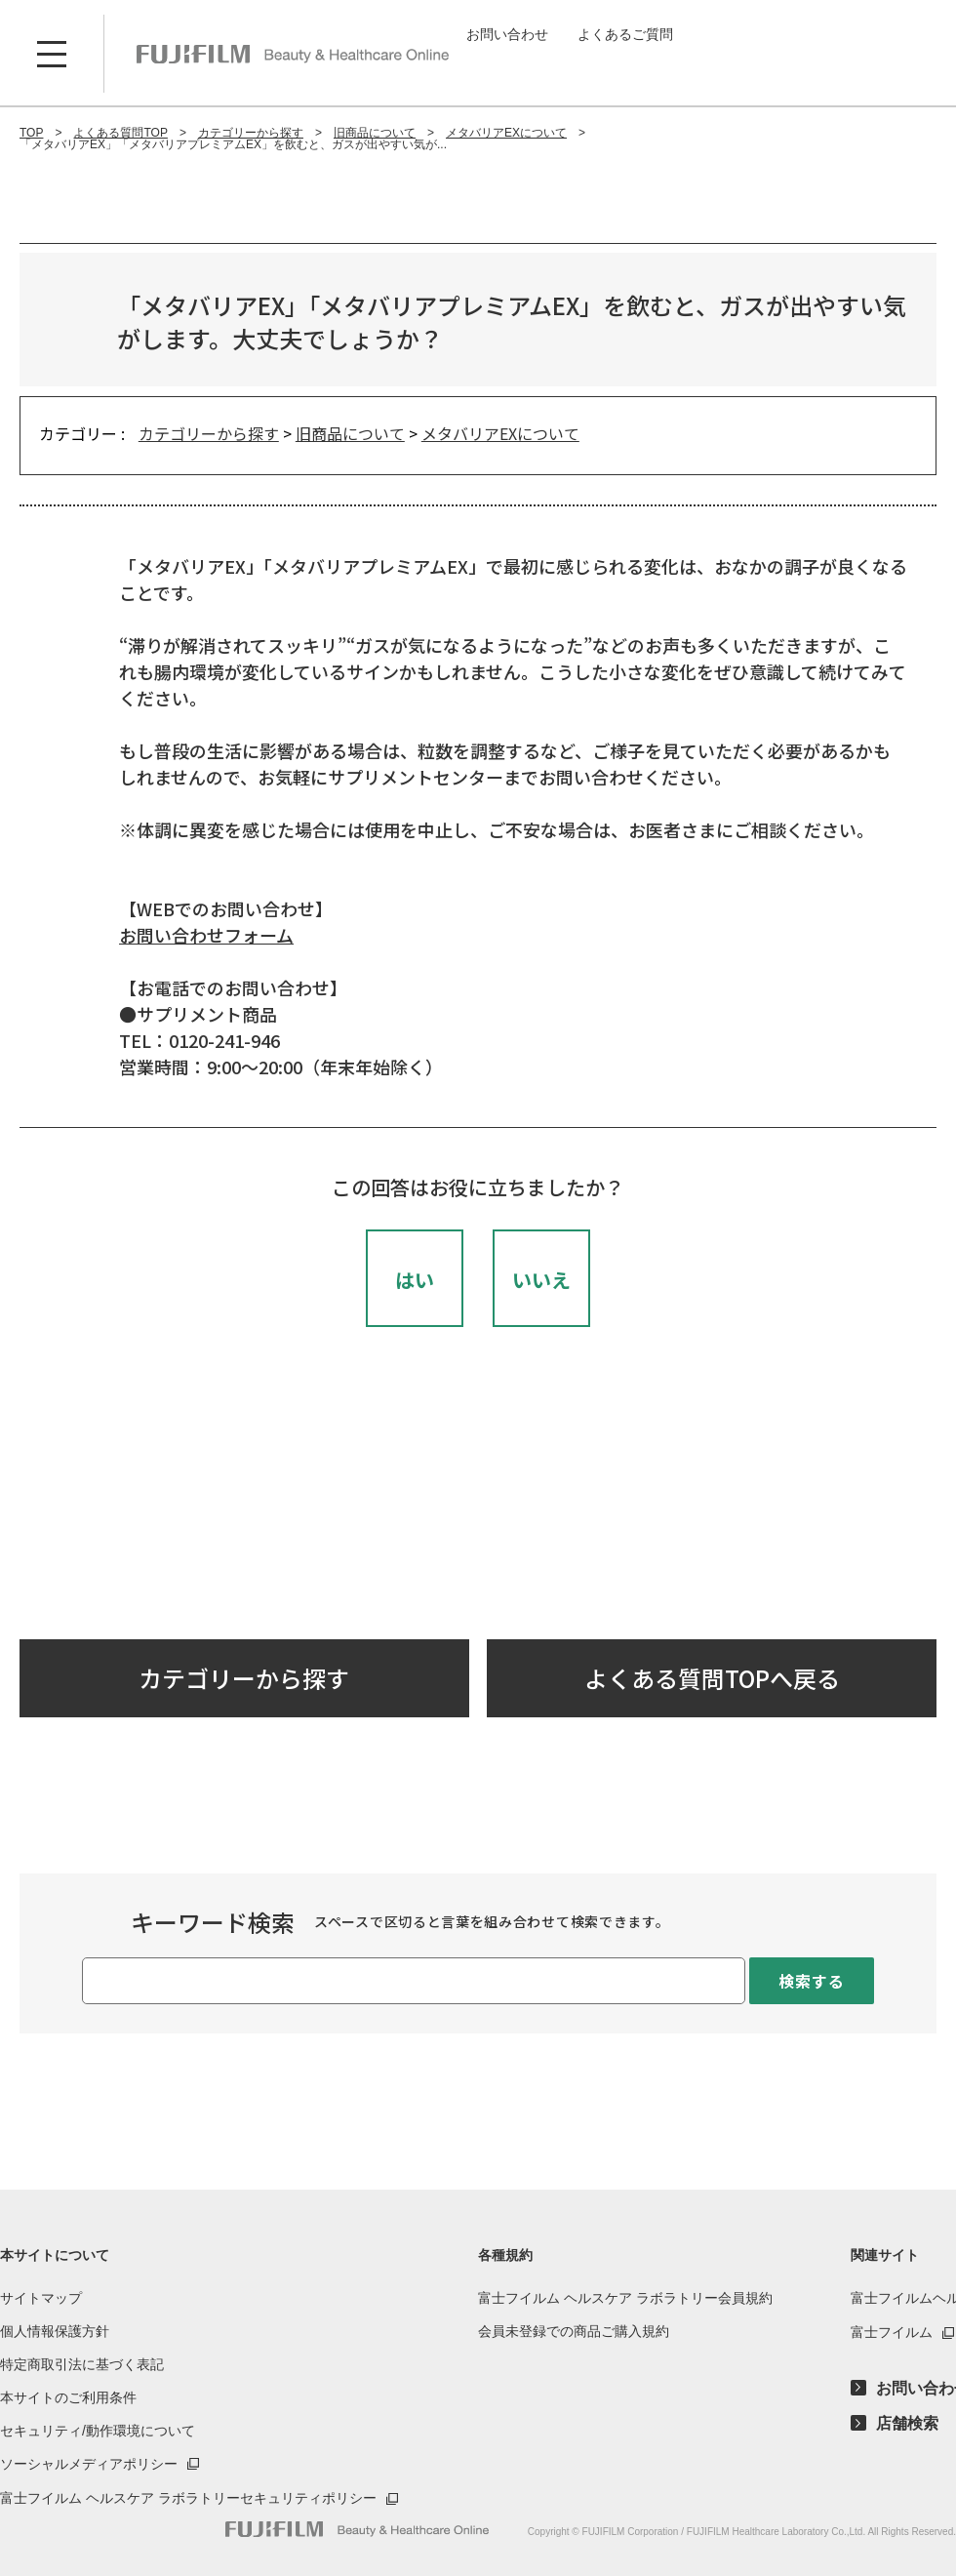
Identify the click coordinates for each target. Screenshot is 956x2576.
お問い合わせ (507, 34)
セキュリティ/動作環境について (97, 2430)
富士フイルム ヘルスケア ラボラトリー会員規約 (625, 2298)
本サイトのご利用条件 (68, 2397)
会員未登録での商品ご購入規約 (573, 2331)
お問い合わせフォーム (206, 934)
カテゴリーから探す (209, 433)
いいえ (541, 1280)
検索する (811, 1980)
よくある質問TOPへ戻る (712, 1678)
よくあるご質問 (625, 34)
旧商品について (350, 433)
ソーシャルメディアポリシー (89, 2464)
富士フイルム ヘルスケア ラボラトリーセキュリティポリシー (188, 2498)
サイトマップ (41, 2298)
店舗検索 (907, 2424)
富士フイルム (892, 2332)
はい (414, 1280)
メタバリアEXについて (500, 433)
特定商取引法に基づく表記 (82, 2364)
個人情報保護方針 (54, 2331)
